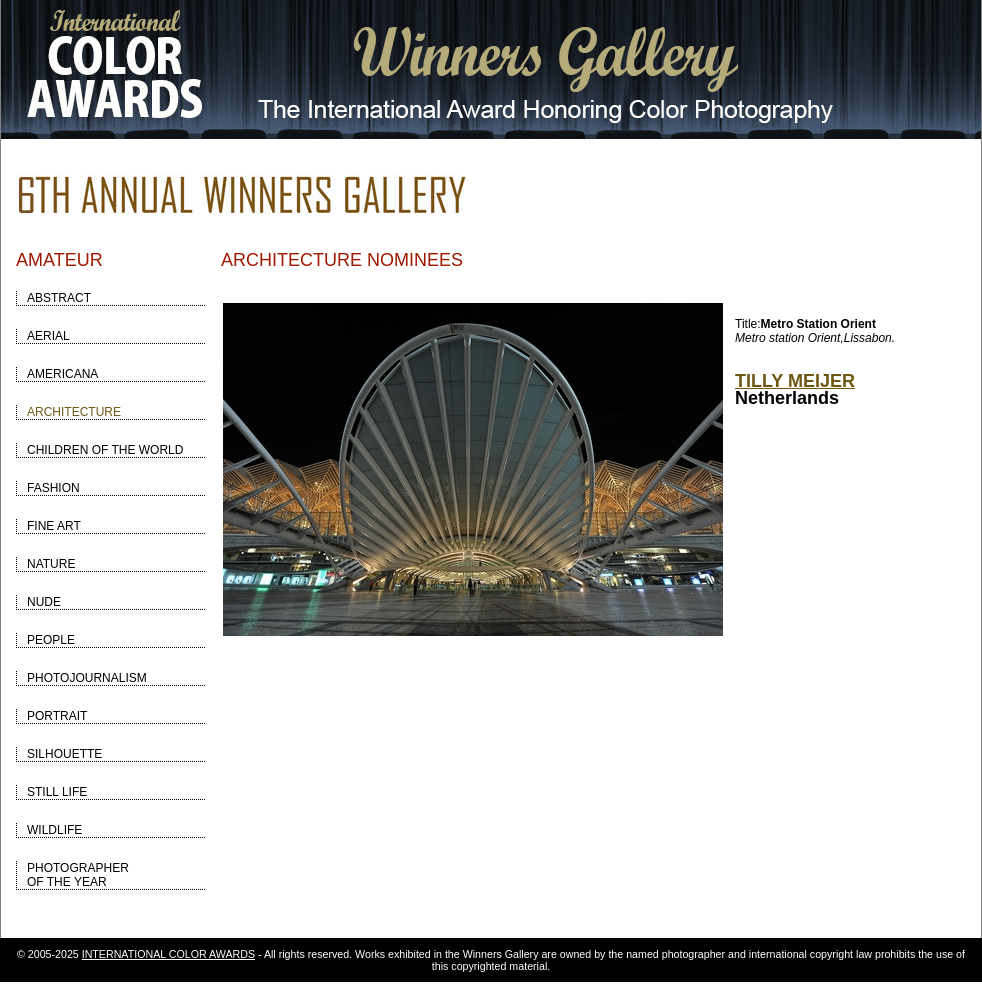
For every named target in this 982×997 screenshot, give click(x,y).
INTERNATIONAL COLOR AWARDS (168, 954)
